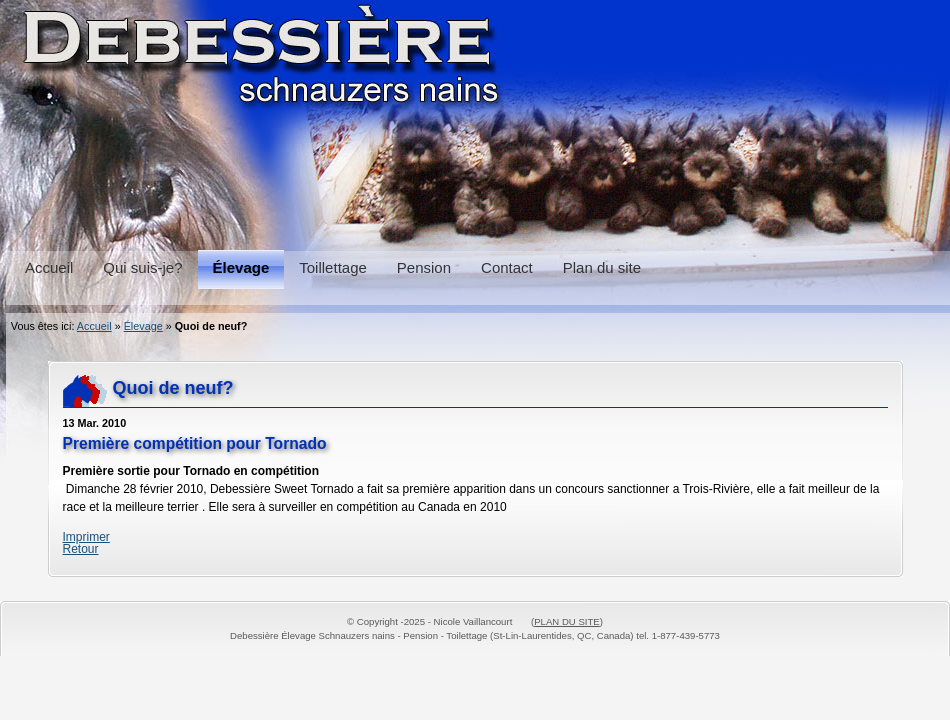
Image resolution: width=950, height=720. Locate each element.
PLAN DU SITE (567, 621)
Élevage (143, 326)
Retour (81, 549)
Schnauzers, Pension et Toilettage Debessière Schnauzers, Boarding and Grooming (475, 120)
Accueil (94, 326)
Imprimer (86, 537)
